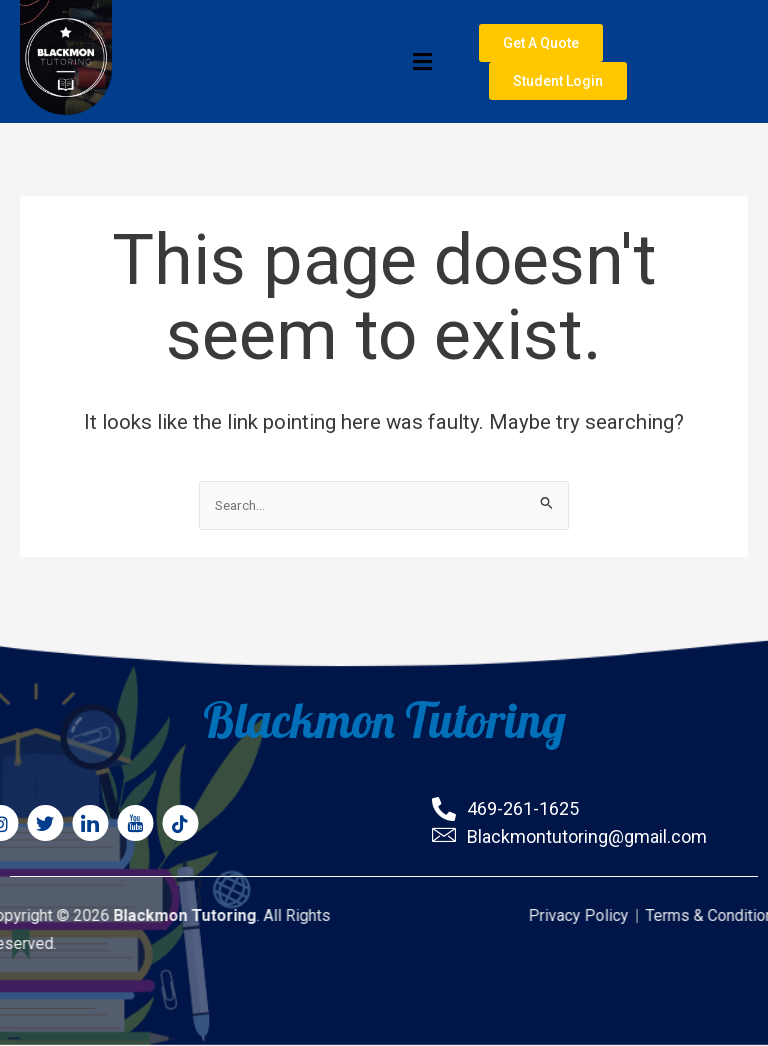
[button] (281, 62)
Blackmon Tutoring (384, 717)
